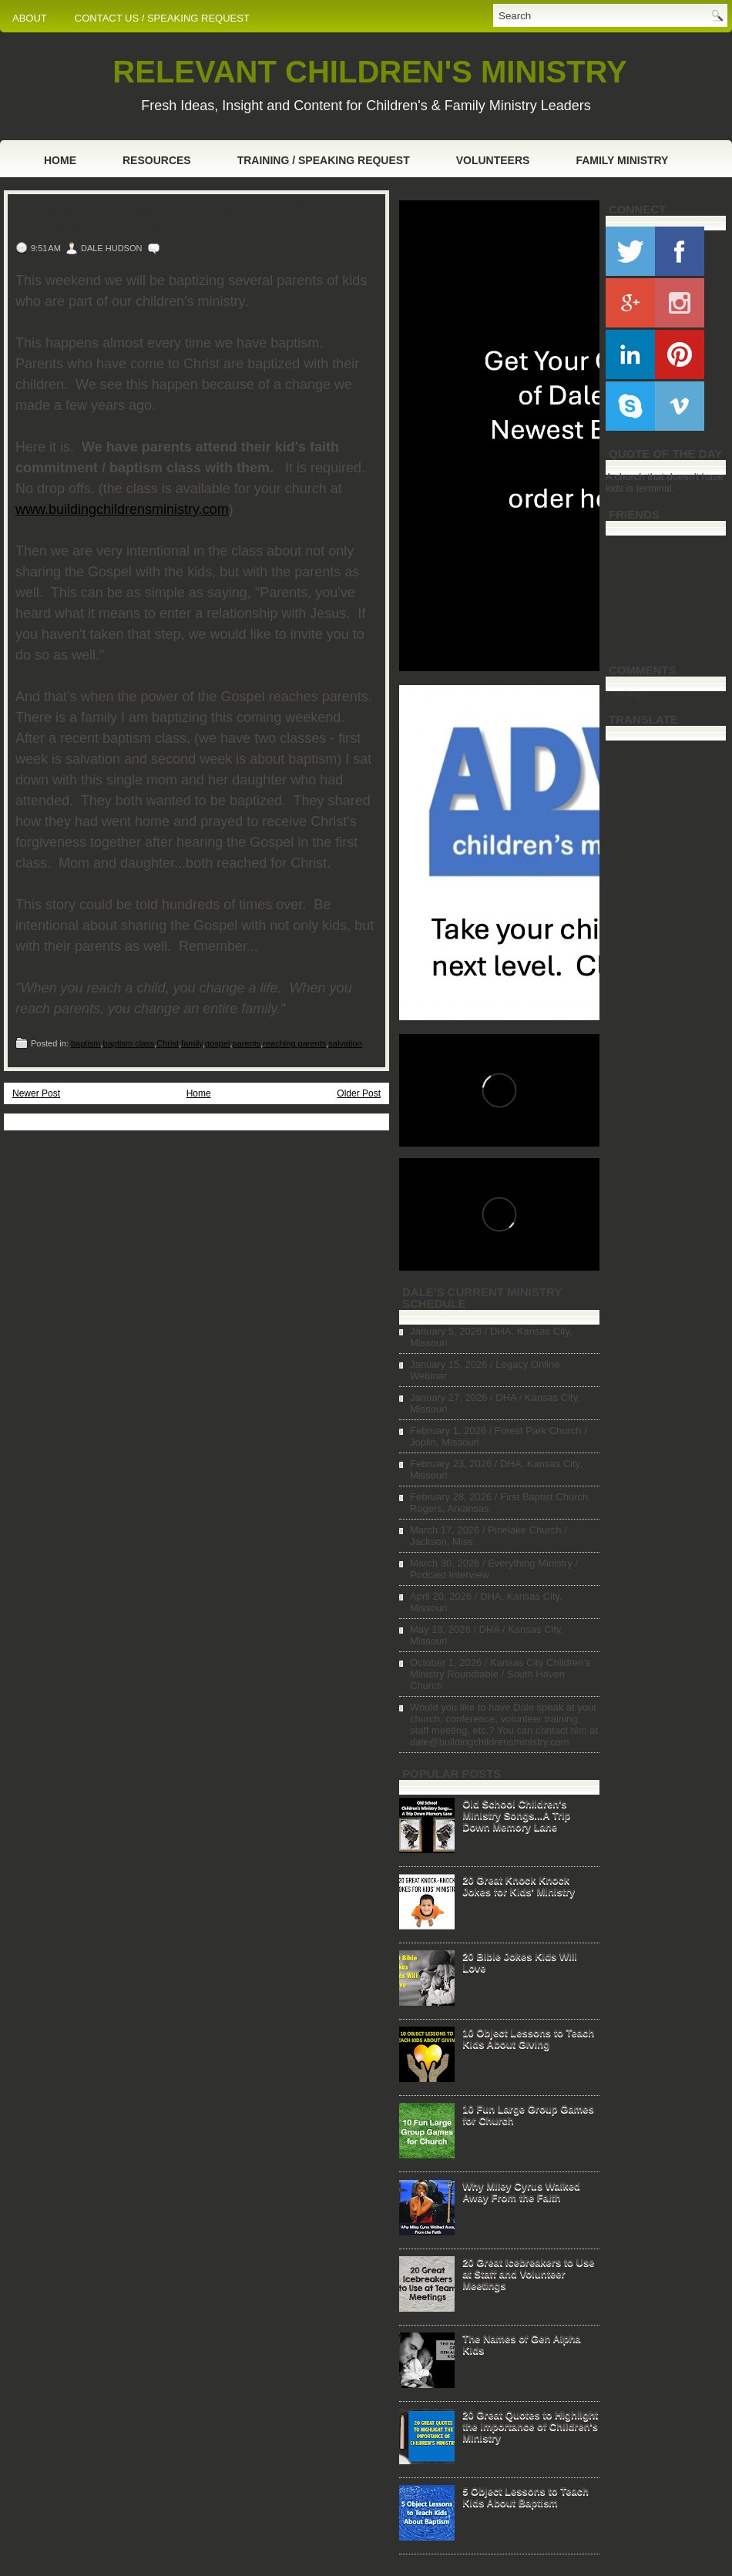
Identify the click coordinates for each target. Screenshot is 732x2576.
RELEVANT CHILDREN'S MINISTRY (369, 72)
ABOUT (29, 18)
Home (60, 160)
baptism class (129, 1043)
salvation (344, 1043)
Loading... (628, 693)
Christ (167, 1043)
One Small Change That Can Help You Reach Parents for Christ (188, 219)
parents (247, 1043)
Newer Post (36, 1093)
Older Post (359, 1093)
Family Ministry (622, 160)
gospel (217, 1043)
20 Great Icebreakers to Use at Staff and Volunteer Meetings (528, 2273)
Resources (157, 160)
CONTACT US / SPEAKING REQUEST (162, 18)
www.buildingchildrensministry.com (122, 509)
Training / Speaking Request (323, 160)
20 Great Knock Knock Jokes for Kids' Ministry (518, 1885)
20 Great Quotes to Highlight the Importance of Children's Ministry (530, 2426)
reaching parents (294, 1043)
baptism (86, 1043)
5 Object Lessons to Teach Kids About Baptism (525, 2496)
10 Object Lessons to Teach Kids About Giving (528, 2038)
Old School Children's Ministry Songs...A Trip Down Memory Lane (516, 1815)
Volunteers (493, 160)
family (192, 1043)
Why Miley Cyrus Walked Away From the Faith (521, 2191)
